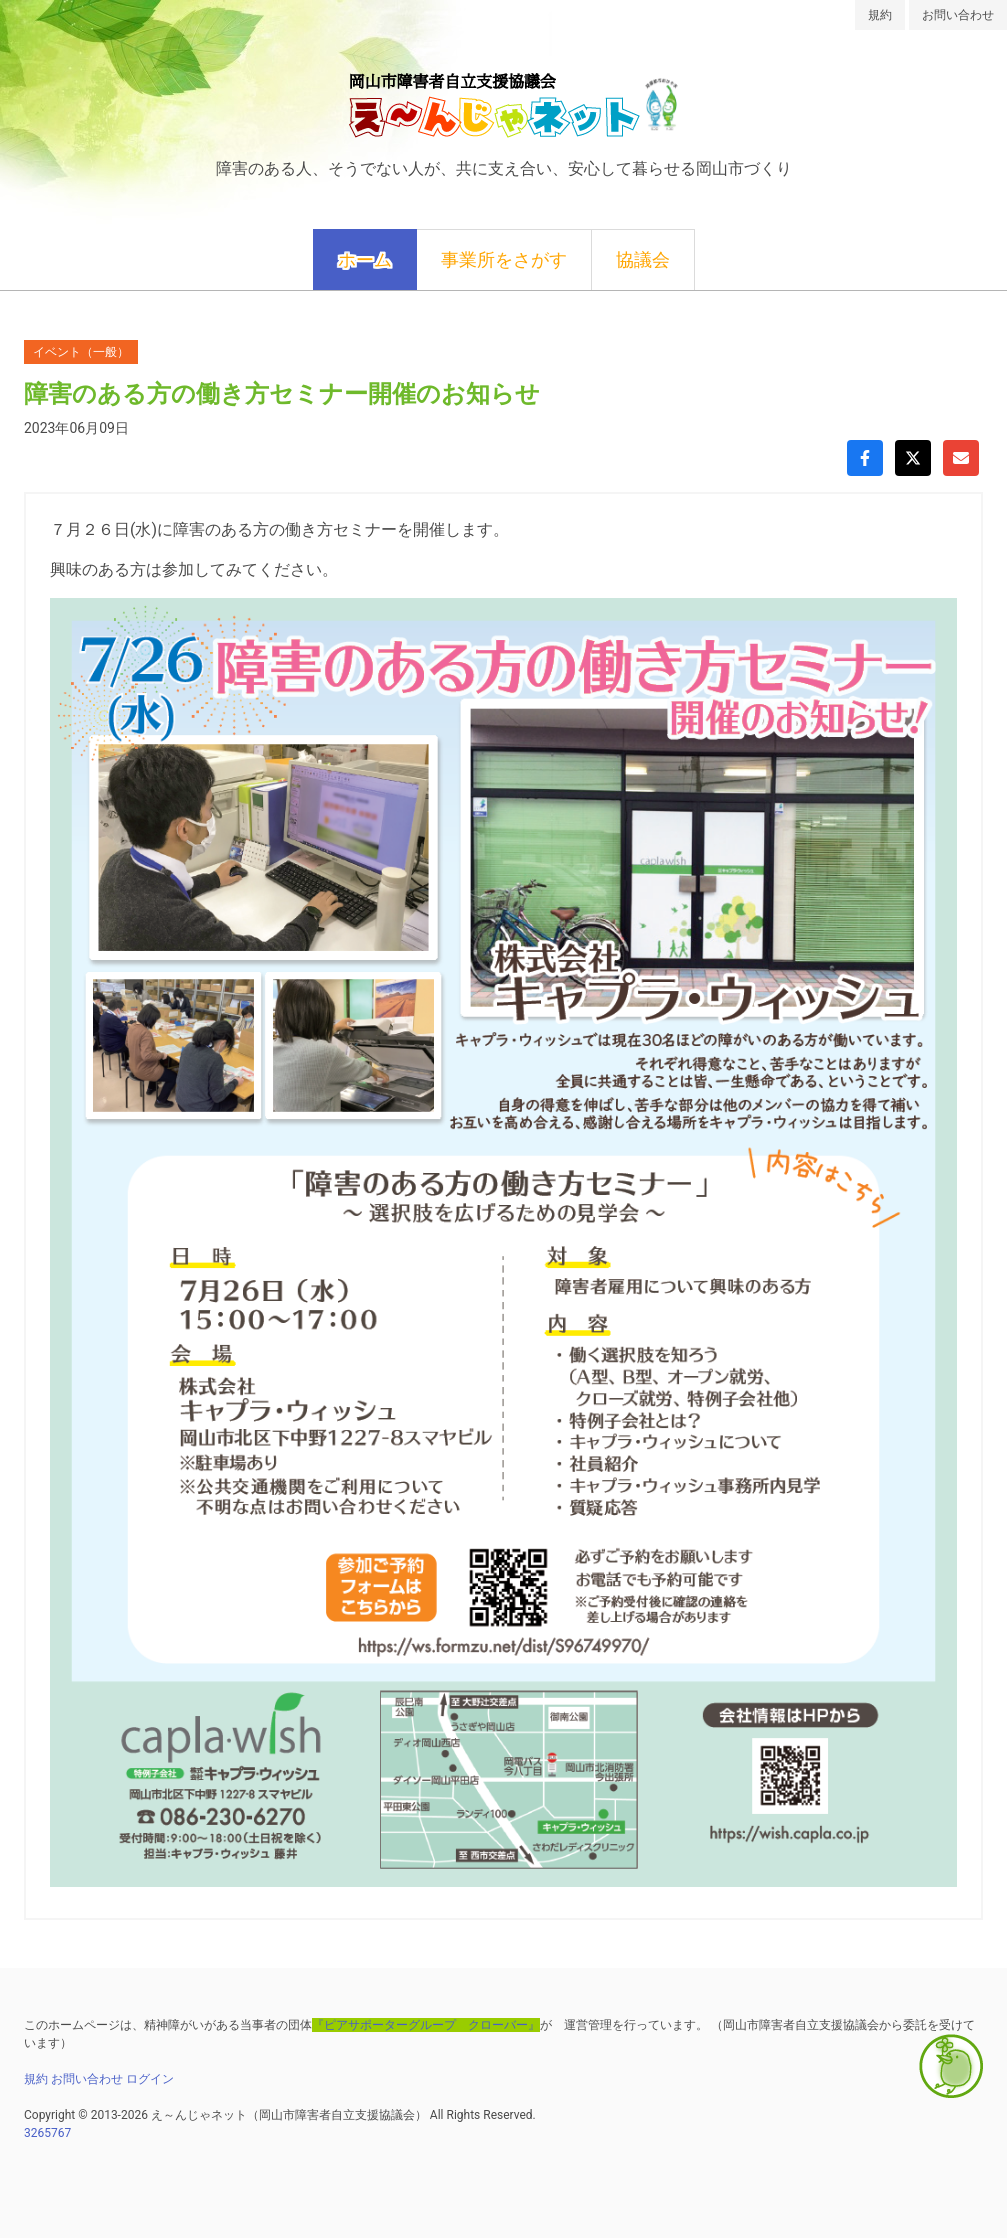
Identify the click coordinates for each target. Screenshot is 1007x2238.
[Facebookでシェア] (865, 458)
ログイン (150, 2079)
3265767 (47, 2133)
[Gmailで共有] (961, 458)
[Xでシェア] (913, 458)
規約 (880, 15)
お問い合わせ (958, 15)
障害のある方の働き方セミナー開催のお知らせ (282, 394)
